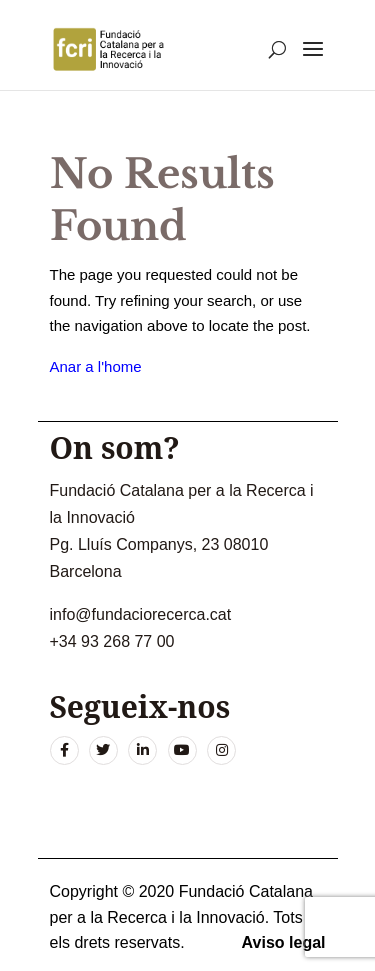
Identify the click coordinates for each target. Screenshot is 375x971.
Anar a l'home (96, 366)
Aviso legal (284, 942)
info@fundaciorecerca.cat (141, 614)
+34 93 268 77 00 (112, 641)
